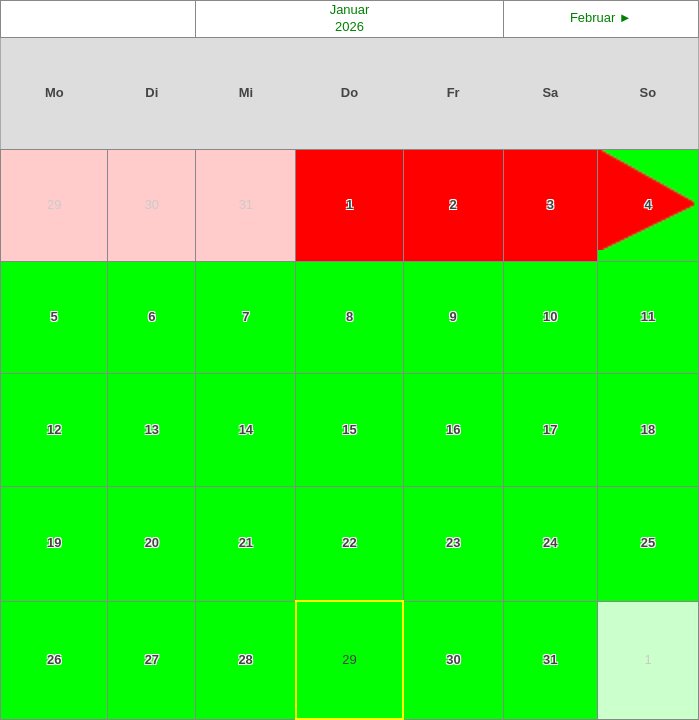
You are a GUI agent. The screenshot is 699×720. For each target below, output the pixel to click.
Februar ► (601, 17)
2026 (349, 26)
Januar (350, 9)
